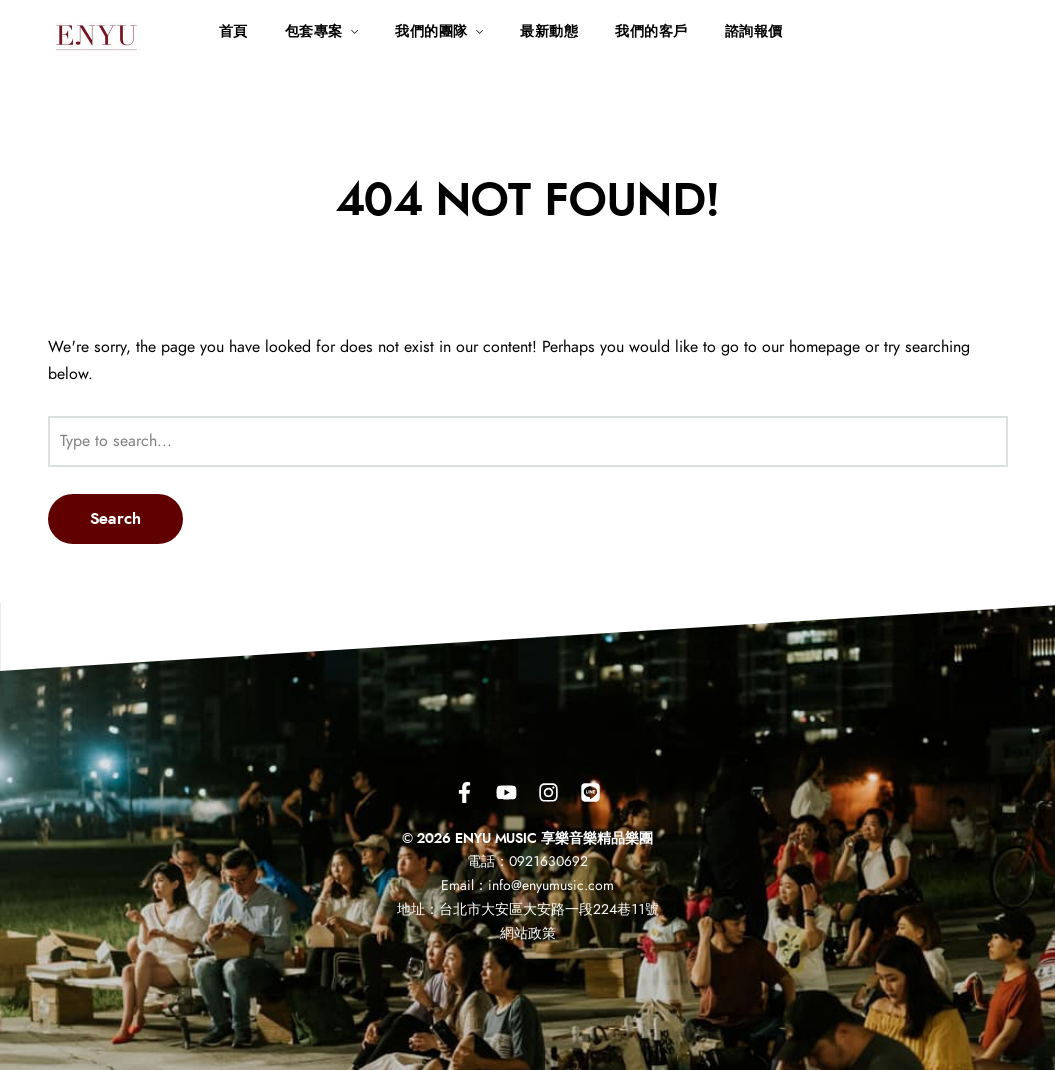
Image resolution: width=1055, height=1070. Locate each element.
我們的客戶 (651, 32)
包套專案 (314, 32)
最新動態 (549, 32)
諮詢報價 (754, 32)
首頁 (233, 32)
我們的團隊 (431, 32)
